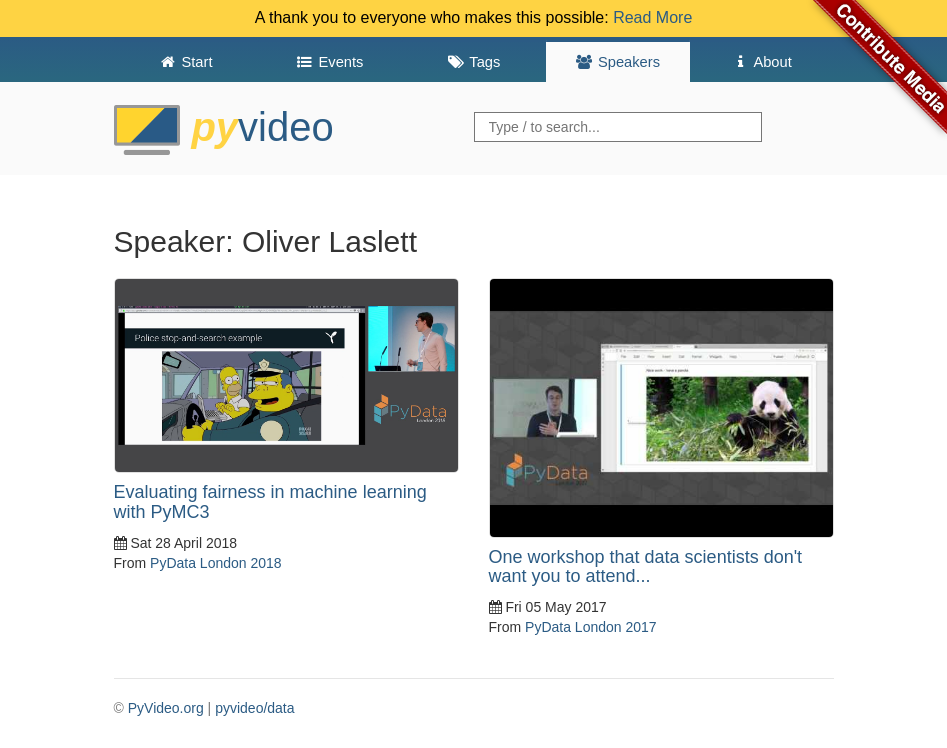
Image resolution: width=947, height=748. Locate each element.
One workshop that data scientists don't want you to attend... (646, 567)
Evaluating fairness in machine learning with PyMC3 (270, 502)
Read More (652, 17)
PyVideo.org (166, 708)
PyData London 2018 (216, 563)
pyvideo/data (254, 708)
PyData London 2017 (591, 627)
